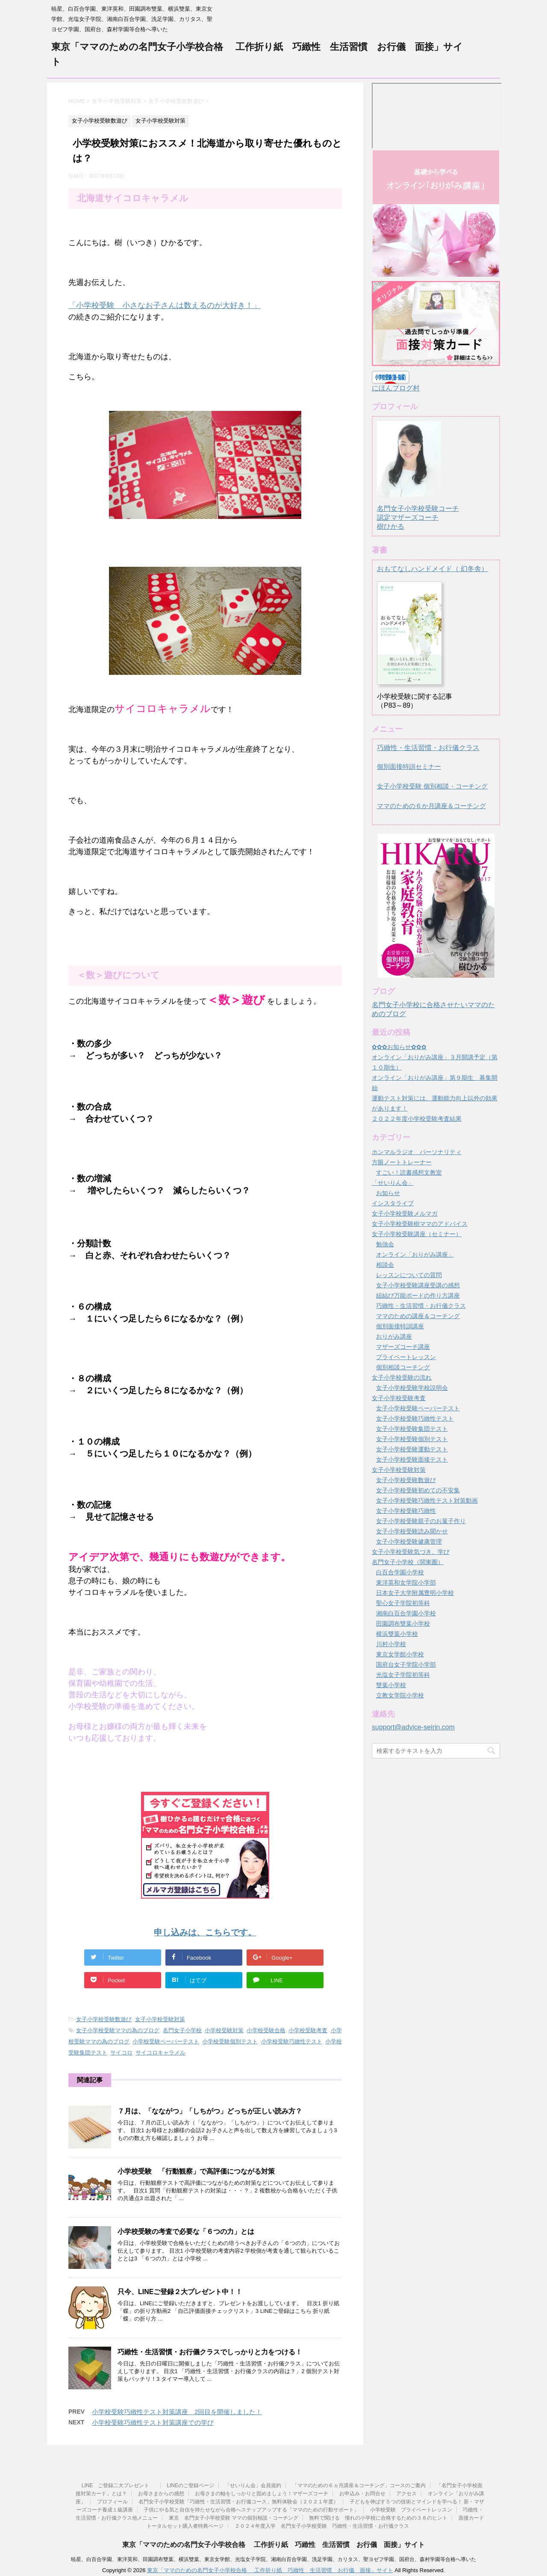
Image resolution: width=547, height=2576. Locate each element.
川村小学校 (391, 1644)
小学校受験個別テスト (230, 2041)
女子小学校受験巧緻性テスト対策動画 (427, 1500)
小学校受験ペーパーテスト (165, 2041)
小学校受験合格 (266, 2030)
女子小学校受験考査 (399, 1398)
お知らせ (388, 1193)
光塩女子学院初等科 (403, 1674)
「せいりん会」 (393, 1182)
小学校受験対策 (224, 2030)
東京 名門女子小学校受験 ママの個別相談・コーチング (233, 2518)
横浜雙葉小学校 (397, 1633)
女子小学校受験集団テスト (412, 1428)
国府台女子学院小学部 (406, 1664)
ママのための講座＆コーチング (418, 1316)
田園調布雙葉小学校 (403, 1623)
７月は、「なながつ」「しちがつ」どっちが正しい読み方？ (210, 2111)
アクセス (406, 2494)
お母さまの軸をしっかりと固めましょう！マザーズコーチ (261, 2494)
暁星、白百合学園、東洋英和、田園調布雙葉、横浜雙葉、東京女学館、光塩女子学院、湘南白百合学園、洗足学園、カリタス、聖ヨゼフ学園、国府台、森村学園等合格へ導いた (273, 2559)
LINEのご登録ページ (190, 2485)
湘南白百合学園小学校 (406, 1613)
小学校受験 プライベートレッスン (411, 2510)
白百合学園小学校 (400, 1572)
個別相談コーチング (403, 1367)
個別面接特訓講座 (400, 1326)
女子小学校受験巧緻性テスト (415, 1418)
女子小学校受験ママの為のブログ (117, 2030)
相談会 (385, 1264)
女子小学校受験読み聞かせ (412, 1531)
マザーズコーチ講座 (403, 1346)
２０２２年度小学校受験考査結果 (417, 1118)
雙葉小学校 (391, 1685)
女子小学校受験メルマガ (405, 1213)
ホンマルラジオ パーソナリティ (417, 1152)
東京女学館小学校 (400, 1654)
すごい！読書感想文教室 (409, 1172)
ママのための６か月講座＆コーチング (431, 805)
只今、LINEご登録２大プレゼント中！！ (180, 2291)
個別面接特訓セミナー (409, 766)
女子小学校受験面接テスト (412, 1459)
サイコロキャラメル (160, 2052)
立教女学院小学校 (400, 1695)
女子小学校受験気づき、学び (411, 1551)
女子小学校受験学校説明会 (412, 1387)
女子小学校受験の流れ (402, 1377)
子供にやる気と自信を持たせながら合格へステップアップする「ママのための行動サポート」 (251, 2510)
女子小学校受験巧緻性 (406, 1510)
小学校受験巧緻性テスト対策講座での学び (153, 2422)
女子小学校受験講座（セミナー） (417, 1234)
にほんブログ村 (396, 388)
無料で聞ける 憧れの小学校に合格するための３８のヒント (378, 2518)
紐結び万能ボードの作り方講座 (418, 1295)
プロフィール (112, 2502)
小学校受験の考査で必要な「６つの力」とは (186, 2231)
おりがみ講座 (394, 1336)
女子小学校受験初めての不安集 (418, 1490)
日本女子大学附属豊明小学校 (415, 1592)
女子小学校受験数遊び (104, 2019)
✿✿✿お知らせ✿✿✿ (399, 1046)
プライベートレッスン (406, 1357)
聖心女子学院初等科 (403, 1603)
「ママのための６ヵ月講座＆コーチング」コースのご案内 (359, 2485)
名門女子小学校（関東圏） (408, 1562)
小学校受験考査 (307, 2030)
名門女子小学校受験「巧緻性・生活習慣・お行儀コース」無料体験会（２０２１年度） (238, 2502)
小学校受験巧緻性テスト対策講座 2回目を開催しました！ (177, 2411)
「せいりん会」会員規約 (253, 2485)
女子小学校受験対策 (160, 2019)
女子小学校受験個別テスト (412, 1439)
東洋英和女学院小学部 (406, 1582)
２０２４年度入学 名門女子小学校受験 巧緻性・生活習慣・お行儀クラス (322, 2526)
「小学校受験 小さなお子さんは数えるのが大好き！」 (164, 305)
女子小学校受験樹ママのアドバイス (420, 1223)
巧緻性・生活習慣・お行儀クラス (428, 747)
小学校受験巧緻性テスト (291, 2041)
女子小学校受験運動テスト (412, 1449)
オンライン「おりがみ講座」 (415, 1254)
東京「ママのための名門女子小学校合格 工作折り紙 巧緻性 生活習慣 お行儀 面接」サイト (273, 2544)
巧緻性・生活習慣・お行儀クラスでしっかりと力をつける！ (210, 2352)
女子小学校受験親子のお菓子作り (421, 1521)
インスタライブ (393, 1203)
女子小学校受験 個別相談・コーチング (432, 786)
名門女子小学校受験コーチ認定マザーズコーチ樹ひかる (418, 509)
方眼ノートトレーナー (402, 1162)
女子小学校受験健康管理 (409, 1541)
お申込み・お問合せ (362, 2494)
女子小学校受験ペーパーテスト (418, 1408)
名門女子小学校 (182, 2030)
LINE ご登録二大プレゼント (119, 2485)
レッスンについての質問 (409, 1275)
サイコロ (121, 2052)
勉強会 (385, 1244)
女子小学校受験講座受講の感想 (418, 1285)
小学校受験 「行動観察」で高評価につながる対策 (196, 2171)
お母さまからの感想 (161, 2494)
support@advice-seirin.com (413, 1727)
